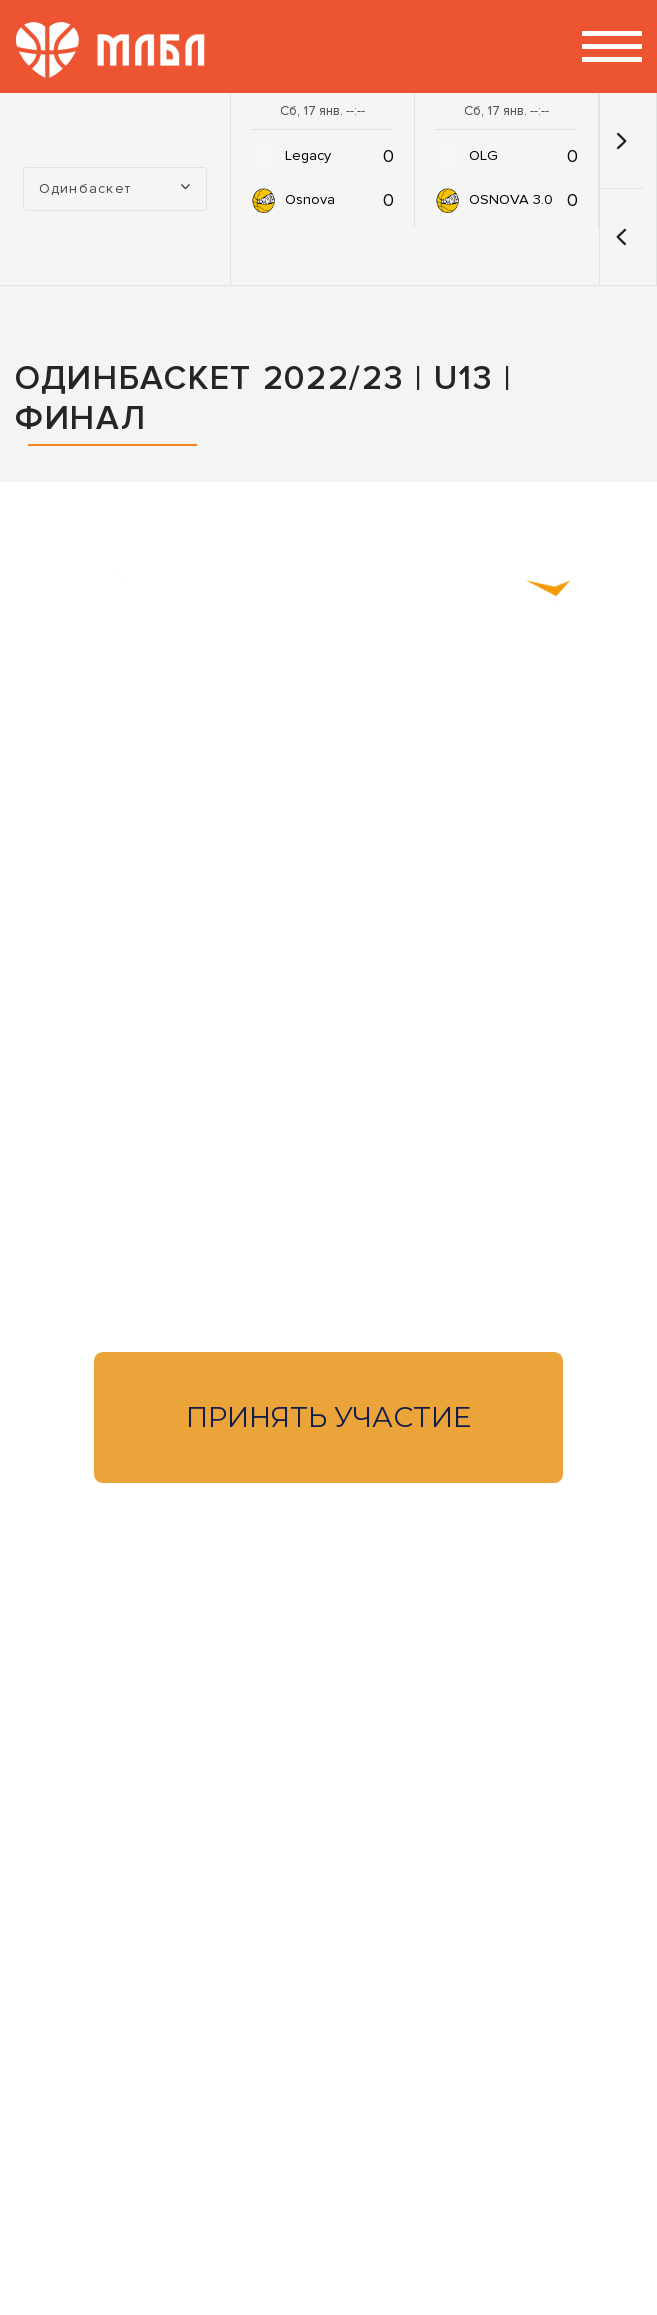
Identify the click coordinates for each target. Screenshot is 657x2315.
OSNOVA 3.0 (511, 199)
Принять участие (328, 1417)
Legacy (308, 155)
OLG (483, 155)
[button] (621, 237)
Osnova (310, 199)
